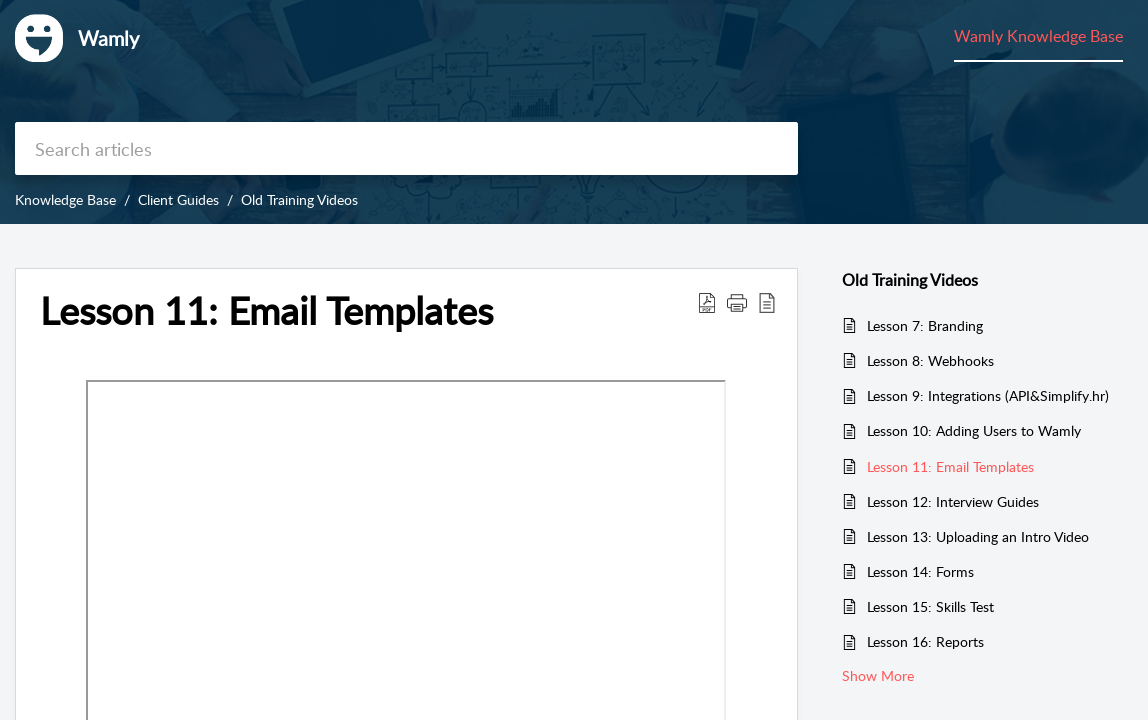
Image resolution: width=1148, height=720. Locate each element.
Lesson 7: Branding (925, 325)
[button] (707, 302)
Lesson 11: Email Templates (950, 466)
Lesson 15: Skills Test (930, 606)
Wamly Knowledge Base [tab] (1038, 36)
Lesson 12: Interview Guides (953, 501)
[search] (406, 148)
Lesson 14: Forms (920, 571)
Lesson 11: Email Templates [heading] (266, 311)
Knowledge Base (65, 199)
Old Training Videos (299, 199)
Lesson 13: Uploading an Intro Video (978, 536)
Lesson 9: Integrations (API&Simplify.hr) (988, 395)
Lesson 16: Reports (925, 641)
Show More (878, 675)
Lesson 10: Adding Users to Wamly (974, 430)
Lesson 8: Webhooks (930, 360)
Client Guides (178, 199)
